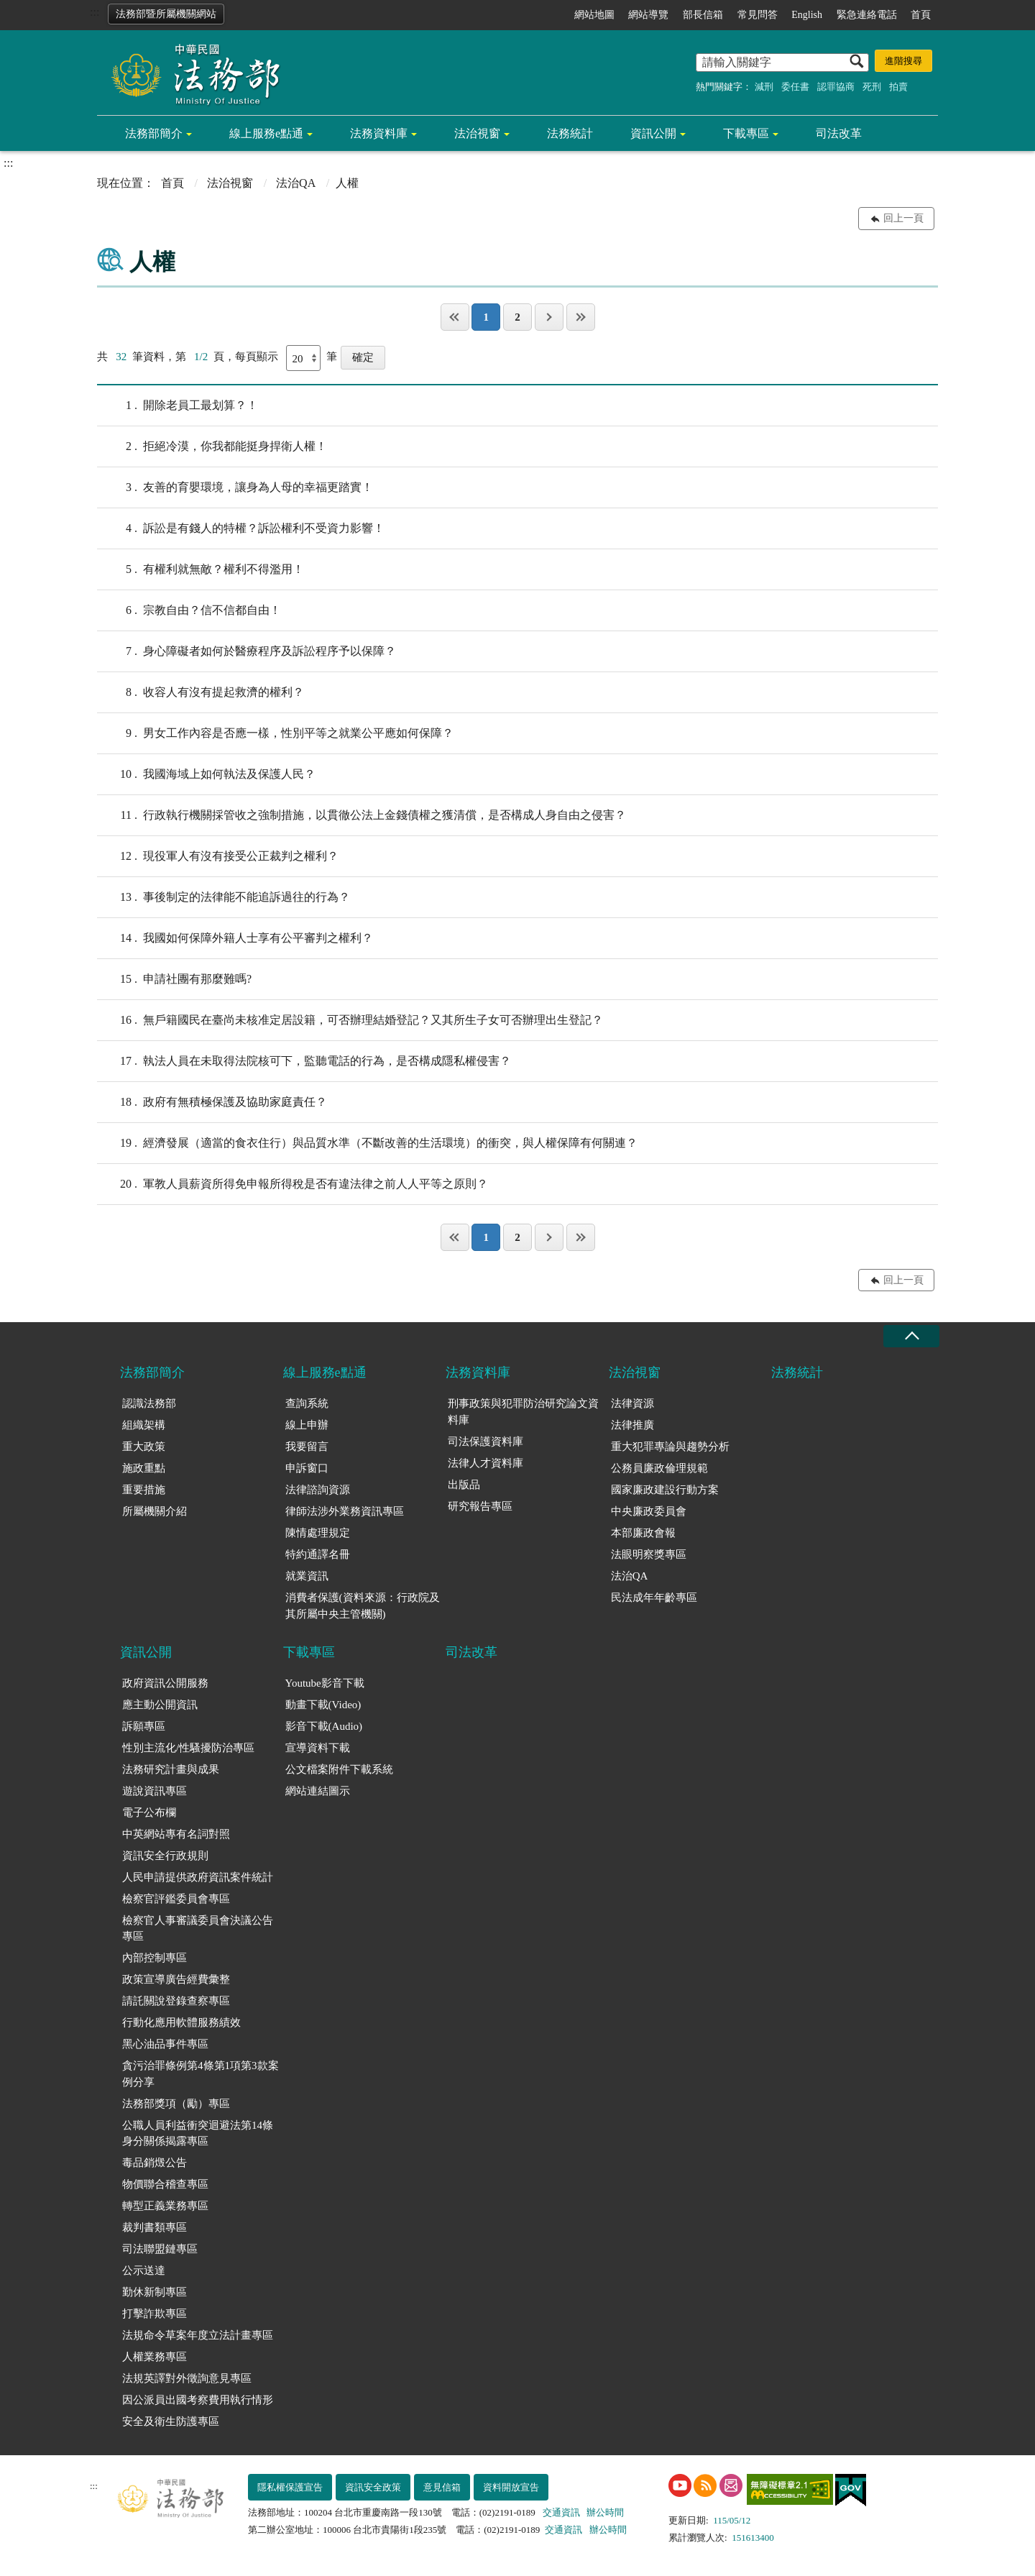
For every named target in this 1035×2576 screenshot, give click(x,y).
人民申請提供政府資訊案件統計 (197, 1877)
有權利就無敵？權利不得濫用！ (200, 569)
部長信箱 (703, 14)
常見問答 (757, 14)
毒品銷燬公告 (154, 2162)
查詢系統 (306, 1403)
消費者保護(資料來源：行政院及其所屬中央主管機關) (362, 1606)
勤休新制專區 (154, 2292)
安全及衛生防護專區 (170, 2421)
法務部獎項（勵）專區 (176, 2103)
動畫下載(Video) (323, 1704)
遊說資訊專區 (154, 1791)
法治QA (296, 183)
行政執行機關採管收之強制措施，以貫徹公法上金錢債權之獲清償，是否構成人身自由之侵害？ (361, 815)
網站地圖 (594, 14)
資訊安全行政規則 (165, 1855)
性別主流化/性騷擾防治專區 (188, 1748)
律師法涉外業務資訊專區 (344, 1511)
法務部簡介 (154, 133)
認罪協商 (836, 86)
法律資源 (632, 1403)
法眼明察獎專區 (648, 1554)
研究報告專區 (480, 1506)
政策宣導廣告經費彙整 (176, 1979)
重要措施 (143, 1489)
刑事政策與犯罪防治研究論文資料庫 (523, 1412)
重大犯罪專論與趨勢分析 (670, 1446)
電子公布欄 (149, 1812)
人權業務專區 (154, 2356)
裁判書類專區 (154, 2227)
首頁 (921, 14)
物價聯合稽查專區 (165, 2184)
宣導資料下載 (317, 1748)
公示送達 (143, 2270)
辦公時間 (605, 2512)
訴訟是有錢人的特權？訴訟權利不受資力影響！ (241, 528)
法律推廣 (632, 1425)
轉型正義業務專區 (165, 2205)
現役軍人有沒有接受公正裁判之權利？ (218, 856)
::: (94, 12)
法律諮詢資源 (317, 1489)
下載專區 (746, 133)
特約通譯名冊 (317, 1554)
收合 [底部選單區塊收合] (911, 1336)
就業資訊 (306, 1576)
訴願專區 (143, 1726)
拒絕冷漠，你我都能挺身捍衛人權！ (212, 446)
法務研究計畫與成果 (170, 1769)
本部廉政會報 (643, 1533)
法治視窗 (477, 133)
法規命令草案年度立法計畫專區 (197, 2335)
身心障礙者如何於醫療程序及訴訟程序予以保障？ (246, 651)
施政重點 (143, 1468)
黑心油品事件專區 (165, 2044)
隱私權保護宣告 (290, 2487)
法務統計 (570, 133)
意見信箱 (442, 2487)
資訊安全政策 (373, 2487)
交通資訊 (561, 2512)
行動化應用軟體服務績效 (181, 2022)
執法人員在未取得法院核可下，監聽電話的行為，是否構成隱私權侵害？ (304, 1061)
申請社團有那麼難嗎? (174, 979)
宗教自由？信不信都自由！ (189, 610)
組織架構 (143, 1425)
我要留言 (306, 1446)
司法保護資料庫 (485, 1441)
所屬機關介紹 (154, 1511)
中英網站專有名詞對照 (176, 1834)
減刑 (764, 86)
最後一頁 (580, 317)
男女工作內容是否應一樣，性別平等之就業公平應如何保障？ (275, 733)
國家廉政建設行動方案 (665, 1489)
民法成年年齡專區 (654, 1597)
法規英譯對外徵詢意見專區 (187, 2378)
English (806, 14)
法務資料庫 (379, 133)
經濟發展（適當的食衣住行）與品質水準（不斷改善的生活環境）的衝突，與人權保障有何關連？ (367, 1143)
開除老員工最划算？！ (177, 405)
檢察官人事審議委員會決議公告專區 (197, 1929)
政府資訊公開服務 (165, 1683)
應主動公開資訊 (160, 1704)
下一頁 (549, 317)
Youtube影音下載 (324, 1683)
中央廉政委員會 (648, 1511)
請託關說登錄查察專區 (176, 2001)
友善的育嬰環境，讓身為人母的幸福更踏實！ (235, 487)
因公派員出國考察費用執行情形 (197, 2400)
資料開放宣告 (511, 2487)
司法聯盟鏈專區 (160, 2249)
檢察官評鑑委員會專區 (176, 1899)
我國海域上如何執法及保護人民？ (206, 774)
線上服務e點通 (266, 133)
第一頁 (455, 317)
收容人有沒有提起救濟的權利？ (200, 692)
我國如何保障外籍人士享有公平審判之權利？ (235, 938)
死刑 (871, 86)
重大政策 (143, 1446)
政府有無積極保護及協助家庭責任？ (212, 1102)
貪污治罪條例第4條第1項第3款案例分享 (200, 2074)
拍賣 (898, 86)
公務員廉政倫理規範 (659, 1468)
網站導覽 (648, 14)
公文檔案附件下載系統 (339, 1769)
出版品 (464, 1484)
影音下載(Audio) (324, 1726)
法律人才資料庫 (485, 1463)
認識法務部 (149, 1403)
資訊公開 (653, 133)
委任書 (795, 86)
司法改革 (839, 133)
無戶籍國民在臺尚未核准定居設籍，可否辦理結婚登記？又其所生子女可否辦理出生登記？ (350, 1020)
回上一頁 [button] (903, 218)
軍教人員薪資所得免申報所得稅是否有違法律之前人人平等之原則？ (292, 1184)
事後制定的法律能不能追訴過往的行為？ (223, 897)
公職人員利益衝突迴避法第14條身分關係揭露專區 (197, 2133)
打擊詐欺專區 (154, 2313)
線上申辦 (306, 1425)
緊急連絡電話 (867, 14)
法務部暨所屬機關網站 (166, 14)
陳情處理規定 (317, 1533)
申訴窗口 (306, 1468)
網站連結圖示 (317, 1791)
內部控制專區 (154, 1957)
